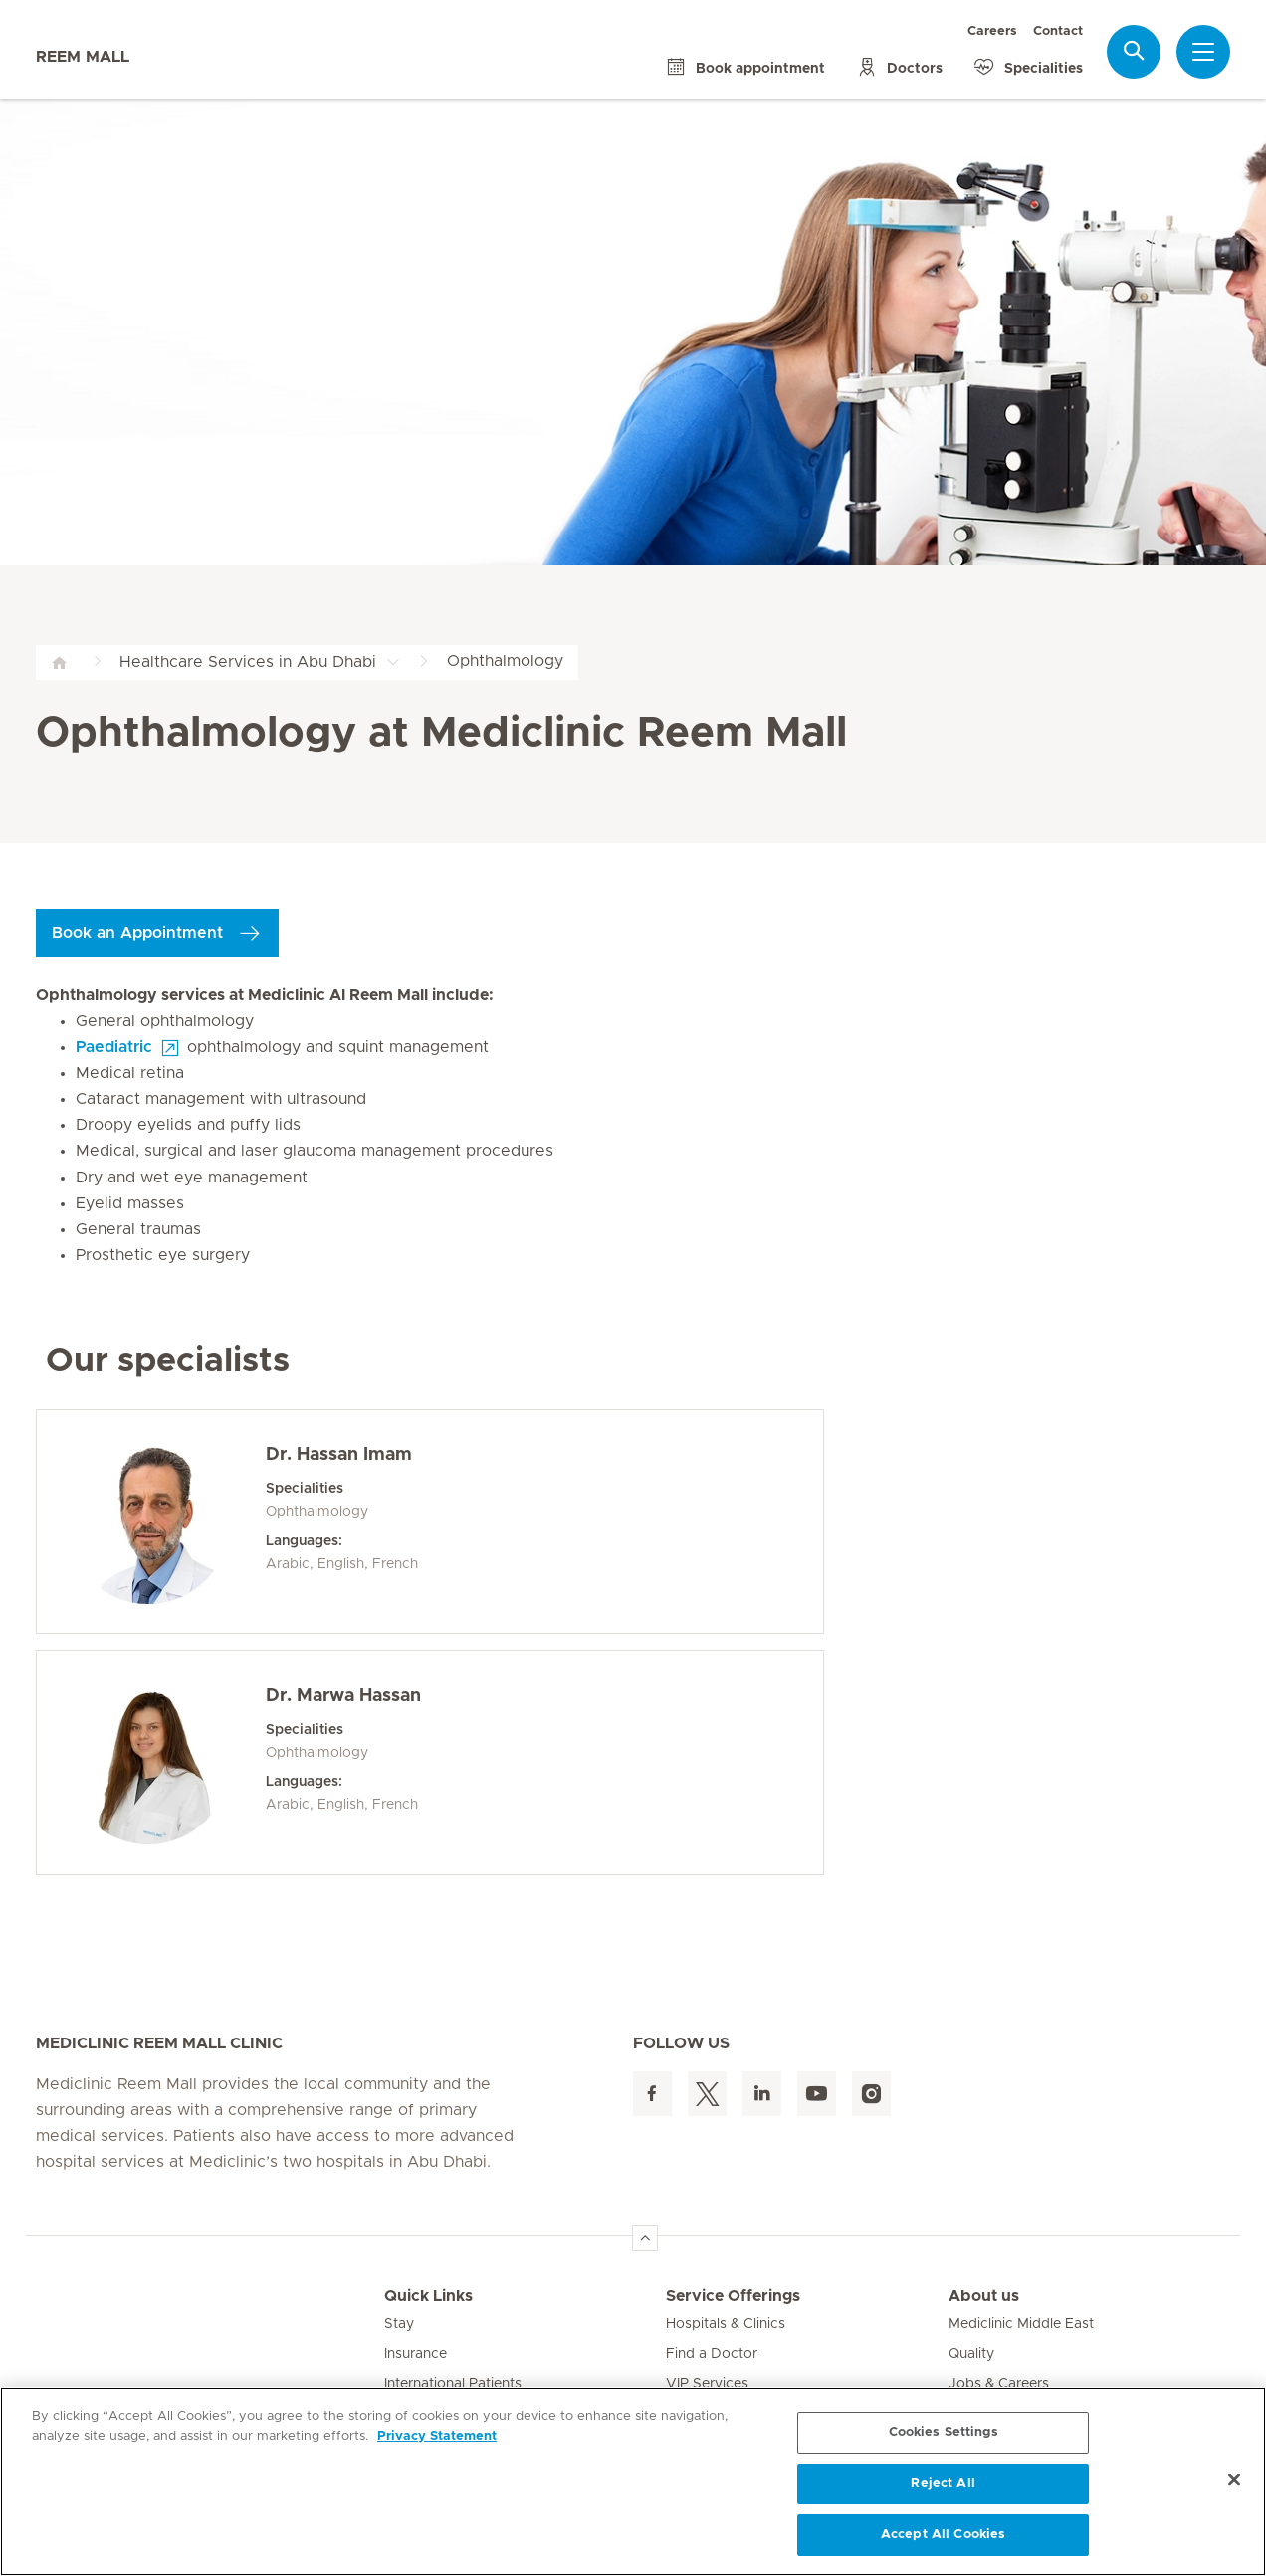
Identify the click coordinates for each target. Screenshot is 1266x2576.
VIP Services (707, 2384)
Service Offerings (733, 2296)
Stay (399, 2324)
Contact (1058, 31)
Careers (992, 31)
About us (984, 2296)
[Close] (1234, 2480)
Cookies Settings (943, 2432)
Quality (971, 2354)
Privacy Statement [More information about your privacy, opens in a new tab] (437, 2436)
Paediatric (114, 1047)
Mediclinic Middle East (1021, 2324)
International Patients (453, 2384)
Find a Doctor (711, 2354)
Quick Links (428, 2296)
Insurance (415, 2354)
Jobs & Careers (999, 2384)
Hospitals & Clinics (725, 2324)
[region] (633, 2481)
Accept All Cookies (943, 2534)
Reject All (942, 2483)
